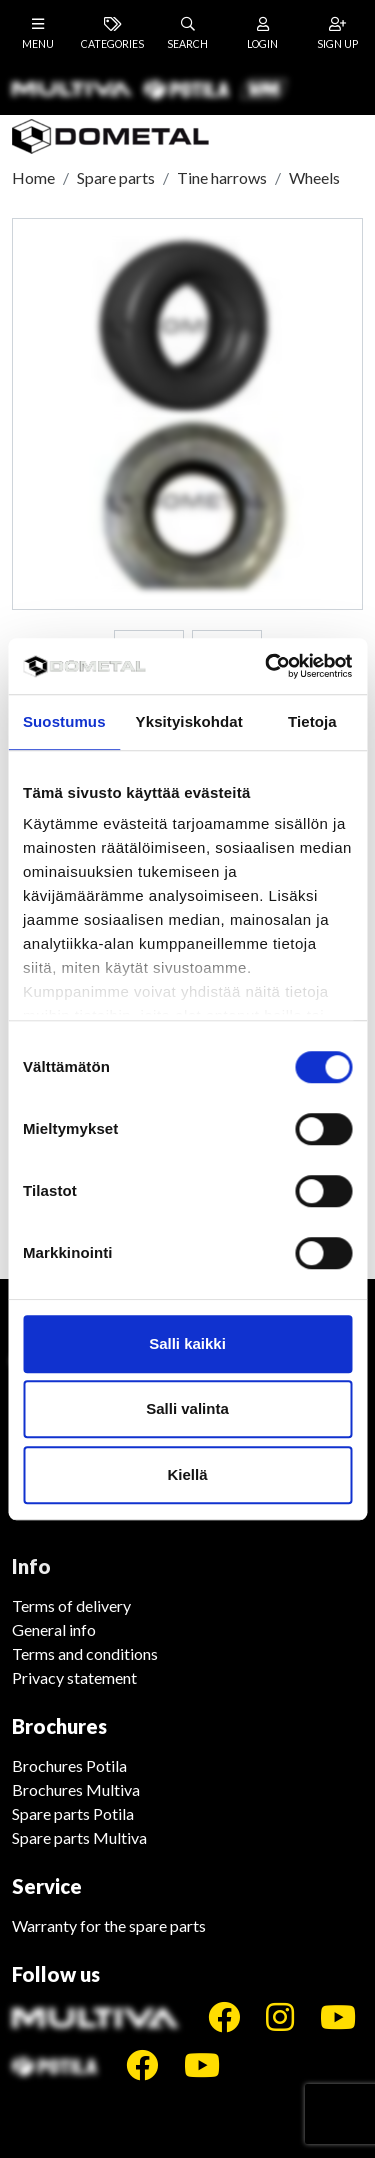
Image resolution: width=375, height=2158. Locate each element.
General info (54, 1629)
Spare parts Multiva (79, 1837)
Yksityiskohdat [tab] (189, 721)
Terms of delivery (71, 1605)
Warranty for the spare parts (109, 1925)
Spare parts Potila (73, 1813)
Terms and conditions (85, 1653)
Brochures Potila (69, 1765)
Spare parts (116, 177)
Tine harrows (222, 177)
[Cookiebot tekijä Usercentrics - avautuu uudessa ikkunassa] (267, 666)
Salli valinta (187, 1408)
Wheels (314, 177)
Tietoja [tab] (312, 721)
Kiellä (187, 1474)
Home (33, 177)
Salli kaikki (187, 1343)
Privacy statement (74, 1677)
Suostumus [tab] (64, 721)
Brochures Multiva (76, 1789)
